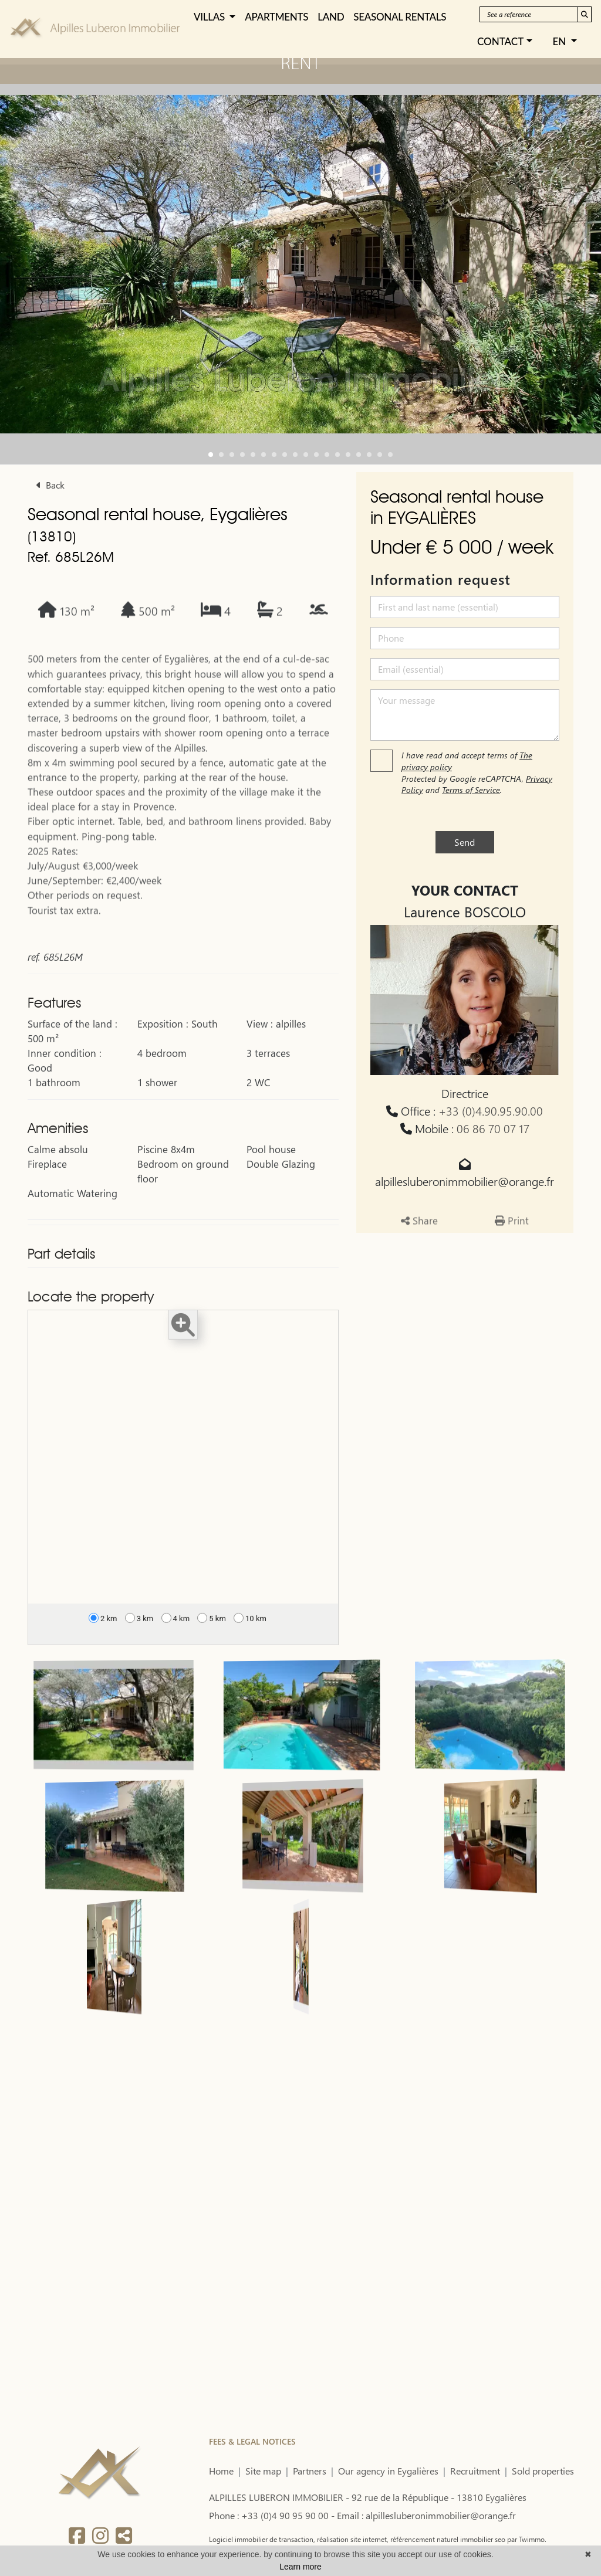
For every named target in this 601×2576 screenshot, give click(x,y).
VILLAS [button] (210, 17)
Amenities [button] (58, 1171)
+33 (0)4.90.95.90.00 (490, 1110)
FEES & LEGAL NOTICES (252, 2441)
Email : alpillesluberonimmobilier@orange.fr (426, 2515)
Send (464, 842)
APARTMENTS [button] (276, 17)
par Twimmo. (525, 2539)
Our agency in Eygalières (388, 2471)
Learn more (300, 2566)
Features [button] (54, 1046)
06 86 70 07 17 (493, 1128)
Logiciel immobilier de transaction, (262, 2539)
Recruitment (475, 2471)
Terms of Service (471, 789)
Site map (263, 2471)
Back (50, 485)
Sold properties (543, 2471)
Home (221, 2471)
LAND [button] (331, 17)
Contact (500, 41)
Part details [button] (61, 1297)
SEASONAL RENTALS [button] (399, 17)
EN (561, 41)
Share (419, 1260)
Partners (309, 2471)
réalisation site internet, (352, 2539)
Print (512, 1260)
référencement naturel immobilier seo (447, 2539)
